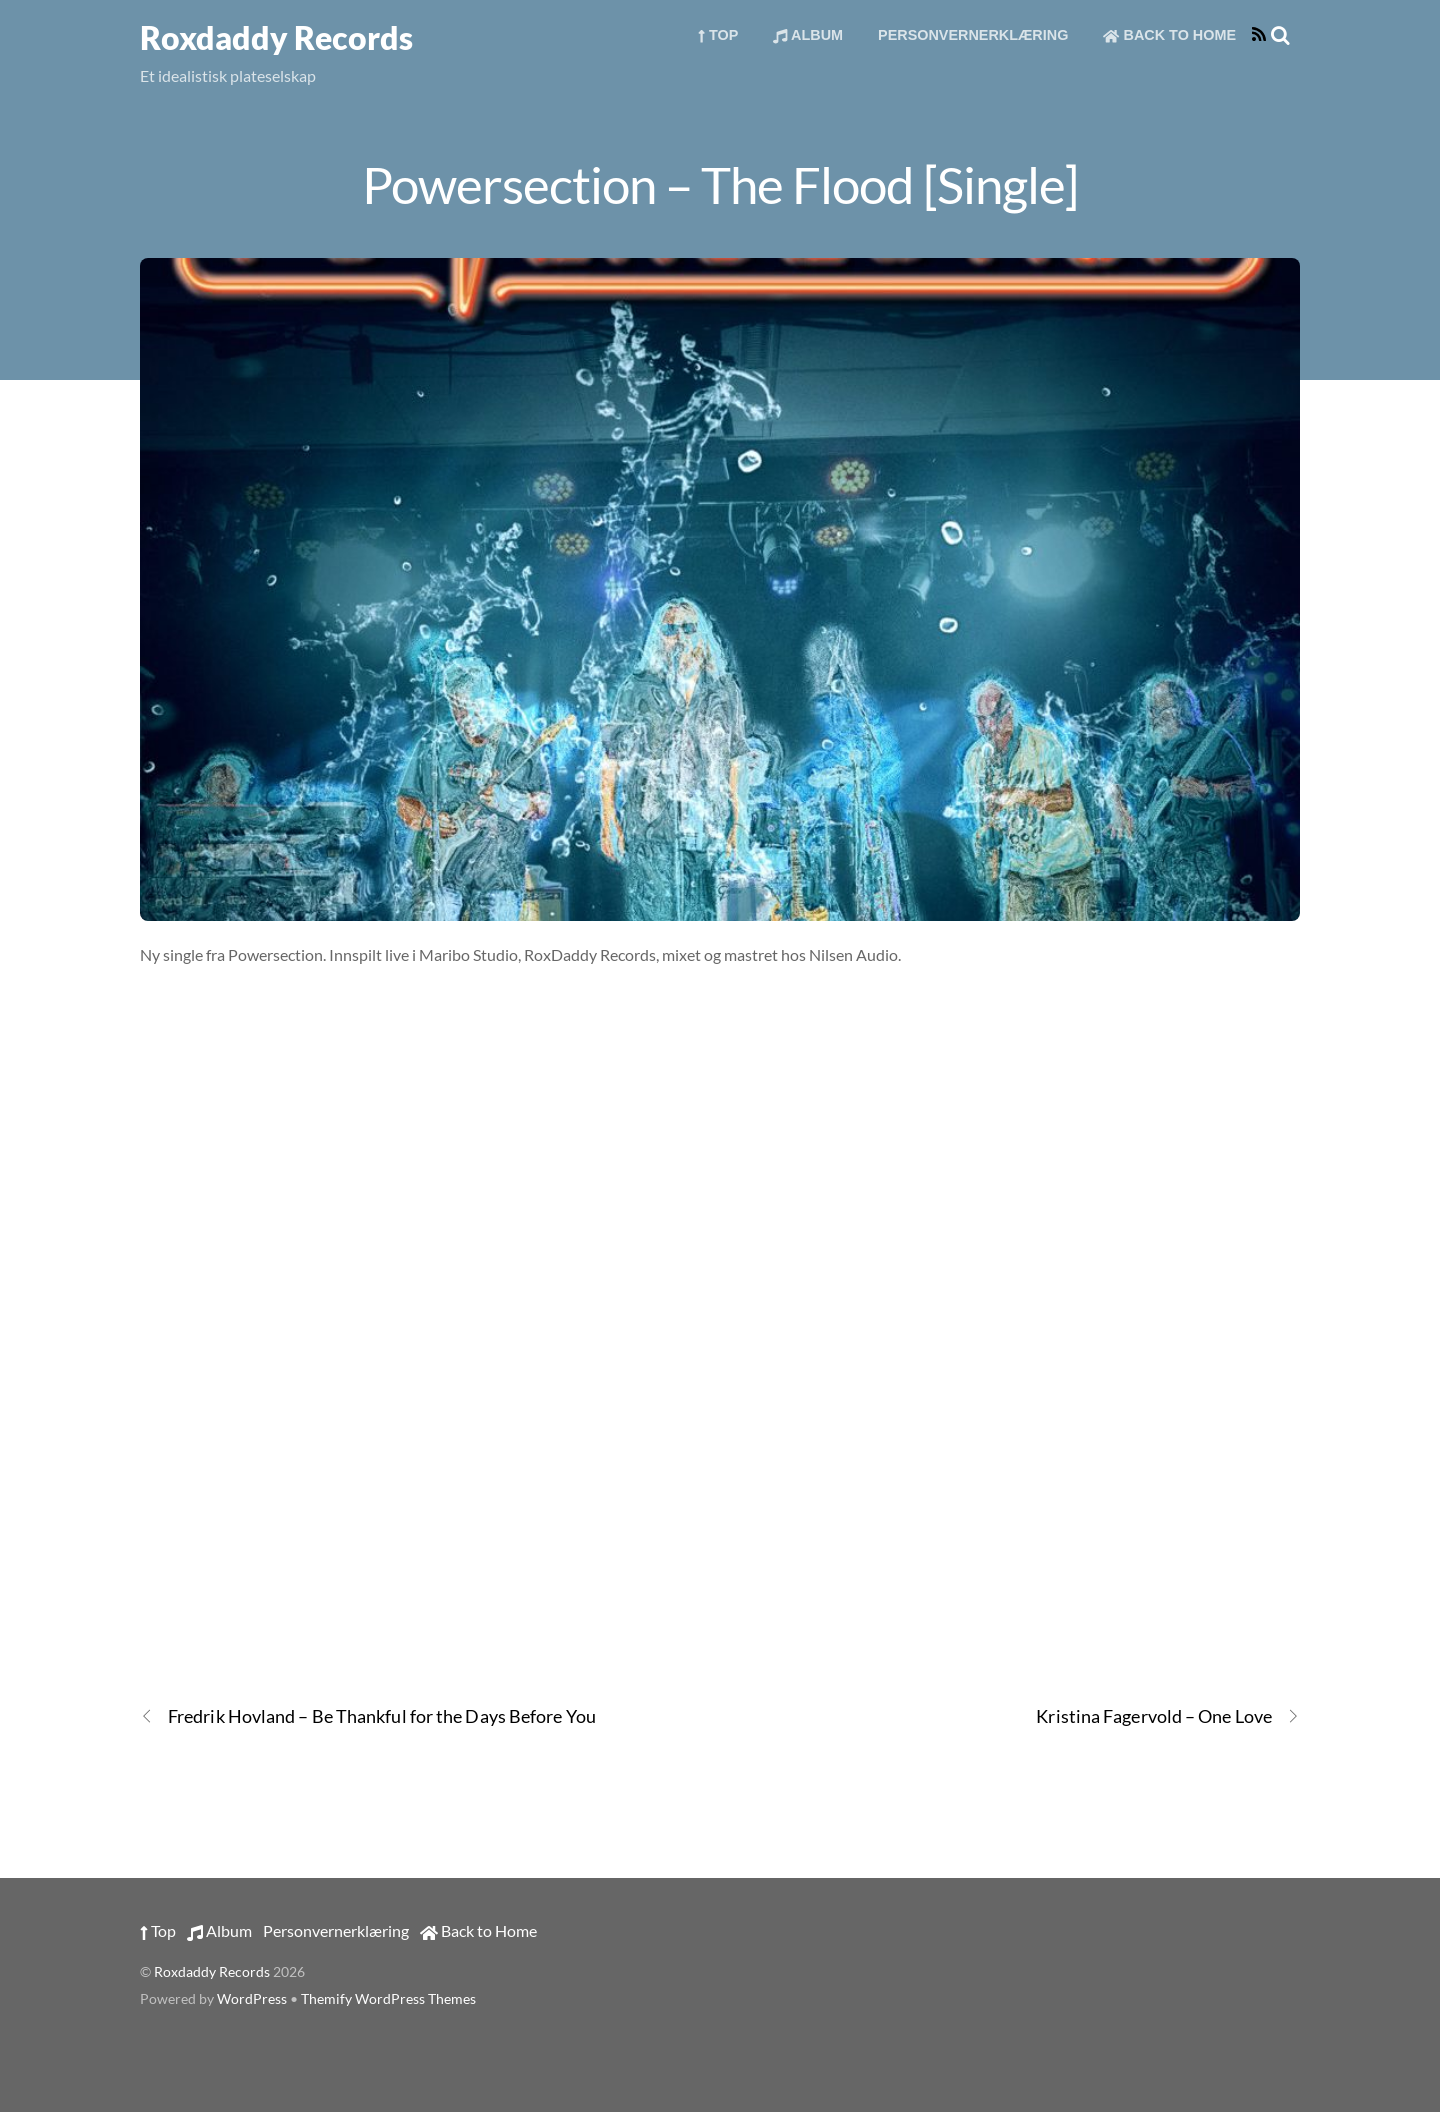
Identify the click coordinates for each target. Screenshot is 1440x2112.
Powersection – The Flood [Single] (719, 184)
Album (808, 35)
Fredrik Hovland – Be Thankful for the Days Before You (368, 1716)
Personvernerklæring (973, 35)
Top (718, 35)
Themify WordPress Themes (388, 1999)
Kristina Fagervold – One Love (1168, 1716)
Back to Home (1169, 35)
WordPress (252, 1999)
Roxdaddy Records (212, 1972)
